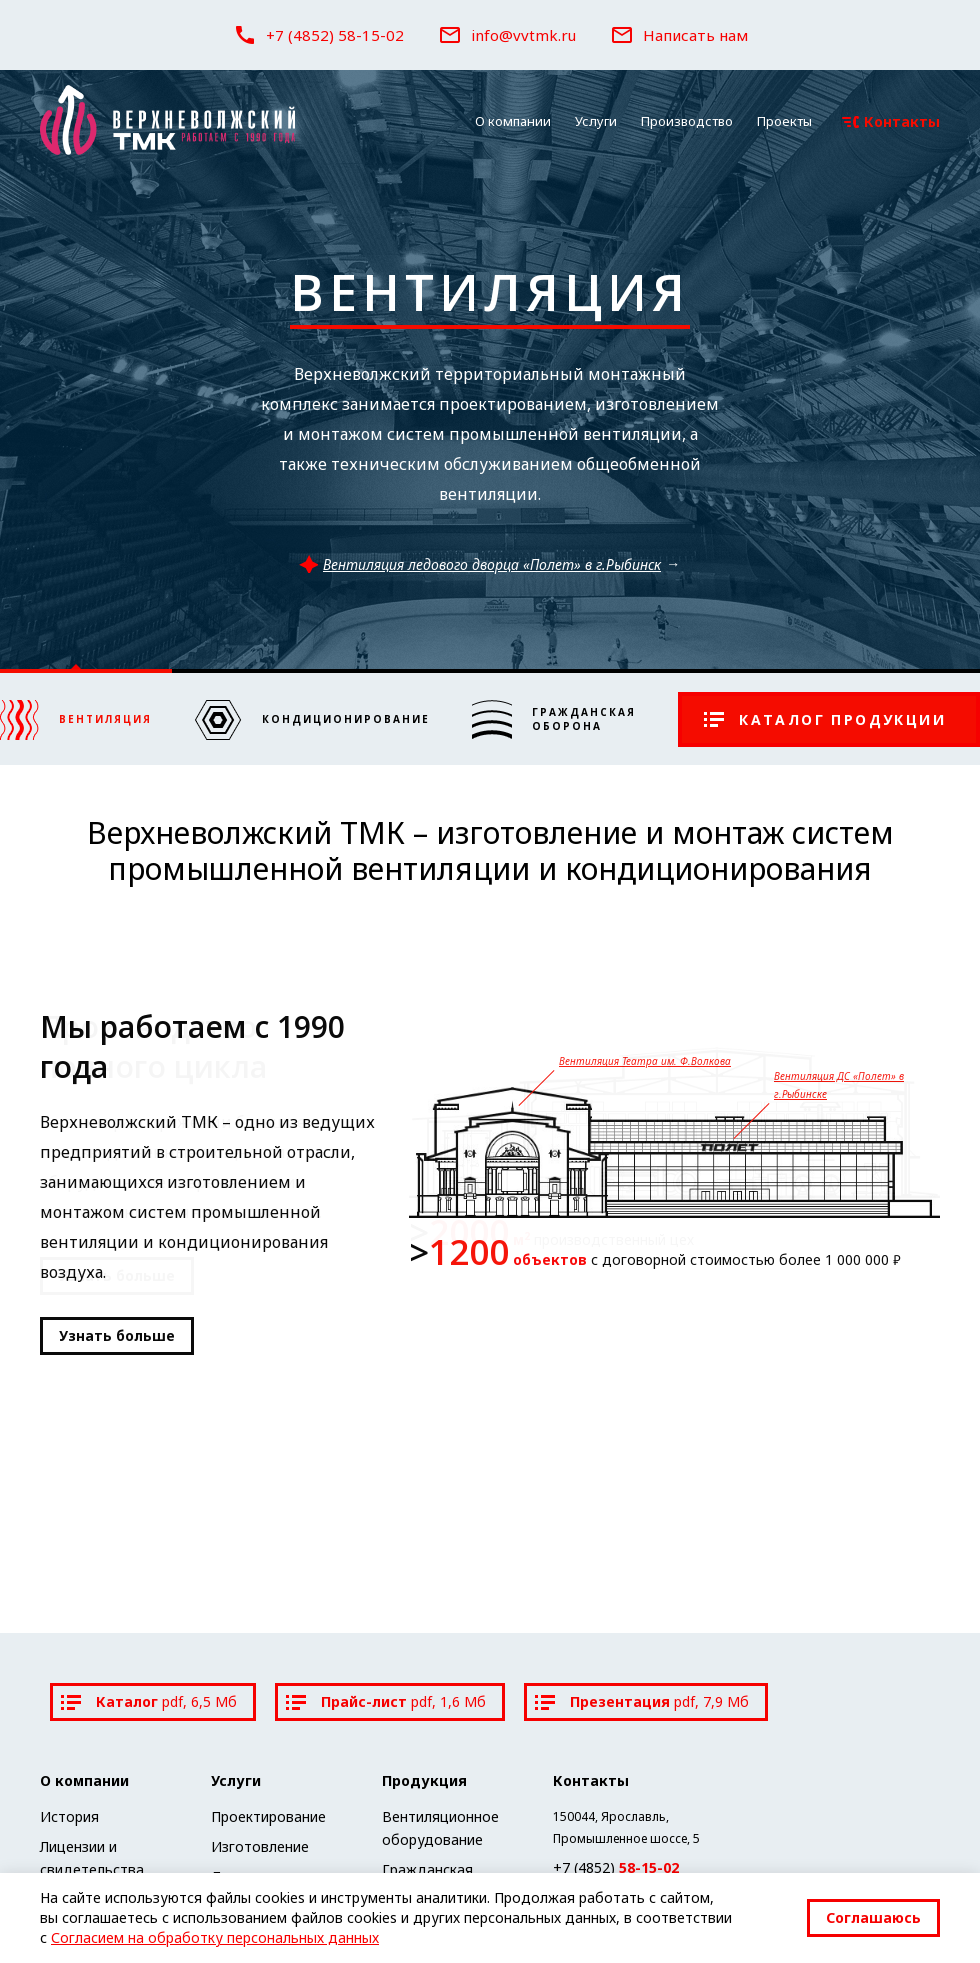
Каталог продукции (825, 719)
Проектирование (268, 1816)
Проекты (784, 121)
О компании (513, 121)
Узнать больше (117, 1335)
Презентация (642, 1701)
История (69, 1816)
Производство (687, 121)
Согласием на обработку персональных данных (215, 1937)
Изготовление (260, 1846)
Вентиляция (490, 293)
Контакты (891, 121)
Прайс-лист (386, 1701)
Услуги (596, 121)
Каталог (149, 1701)
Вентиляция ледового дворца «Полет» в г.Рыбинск (480, 564)
